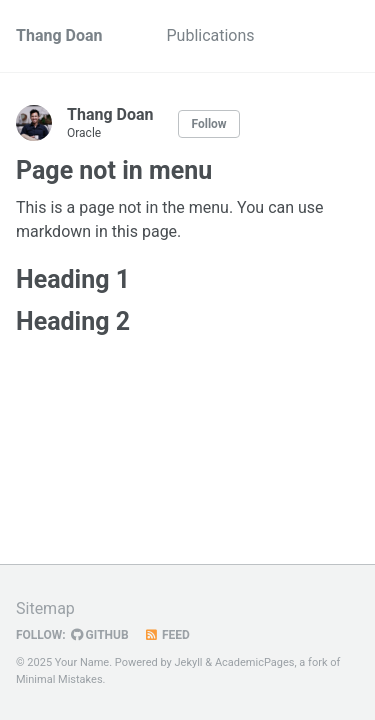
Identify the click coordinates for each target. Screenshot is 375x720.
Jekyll (189, 662)
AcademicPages (255, 662)
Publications (210, 35)
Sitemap (45, 608)
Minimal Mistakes (59, 679)
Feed (167, 635)
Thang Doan (59, 35)
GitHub (100, 635)
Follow (208, 124)
